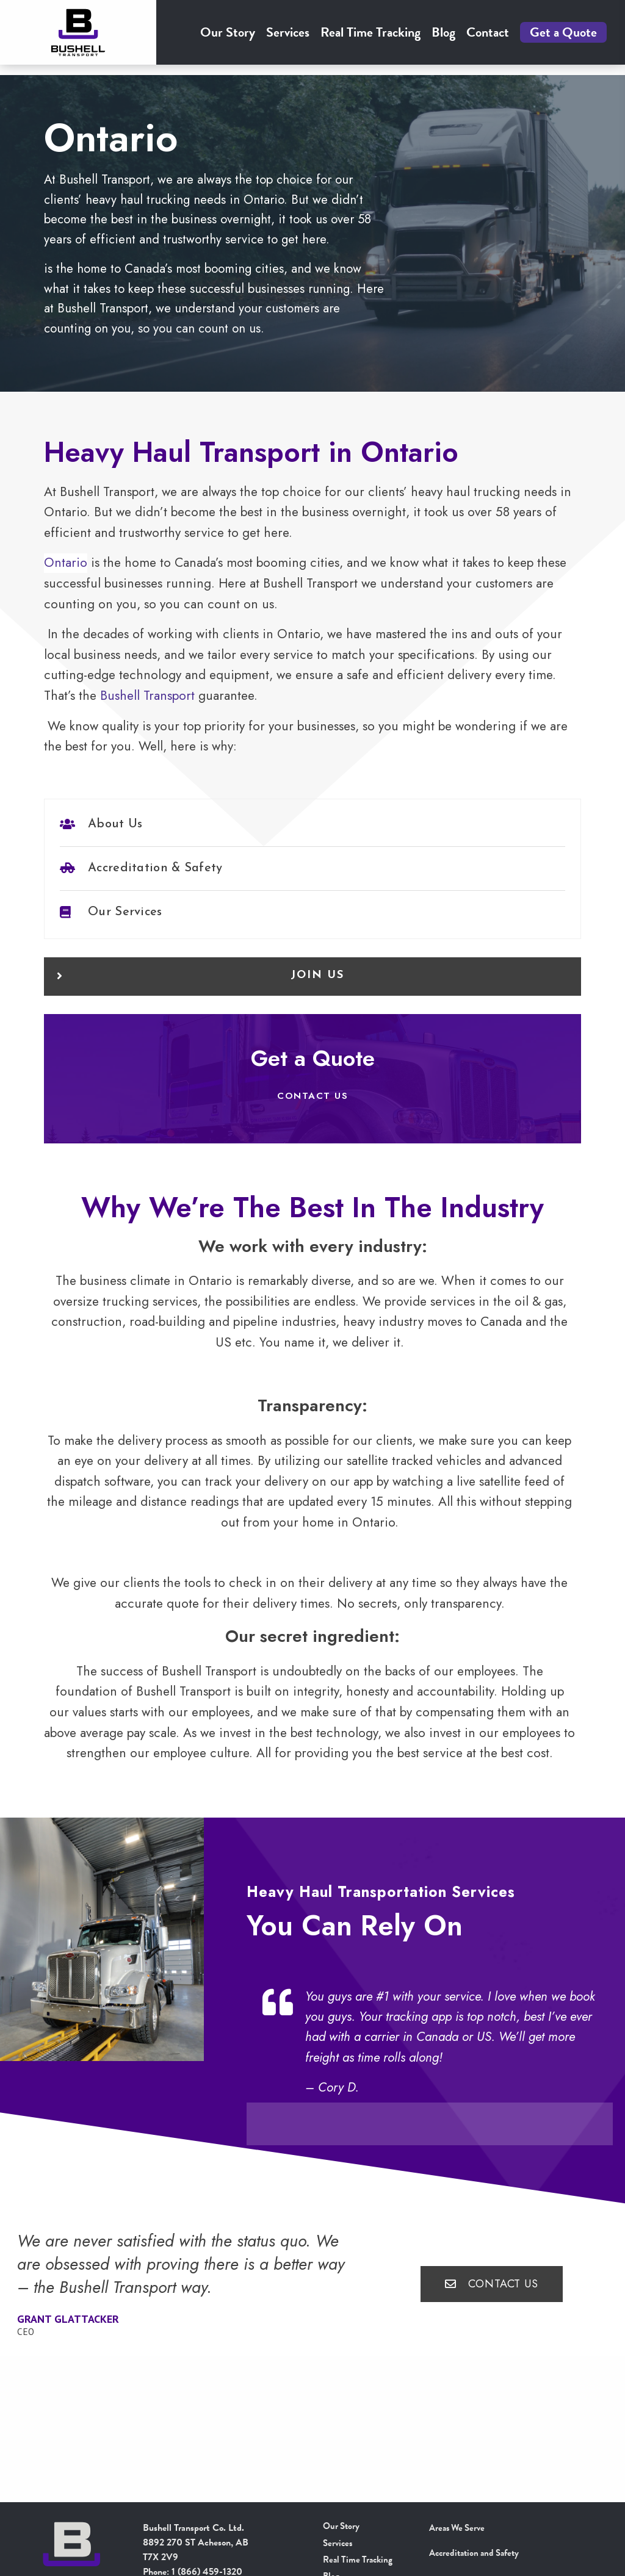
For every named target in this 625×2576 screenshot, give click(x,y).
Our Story (227, 37)
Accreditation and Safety (478, 2553)
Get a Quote (563, 37)
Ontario (65, 584)
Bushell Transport (147, 717)
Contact (487, 37)
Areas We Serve (459, 2528)
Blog (443, 37)
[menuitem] (227, 37)
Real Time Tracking (370, 37)
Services (287, 37)
